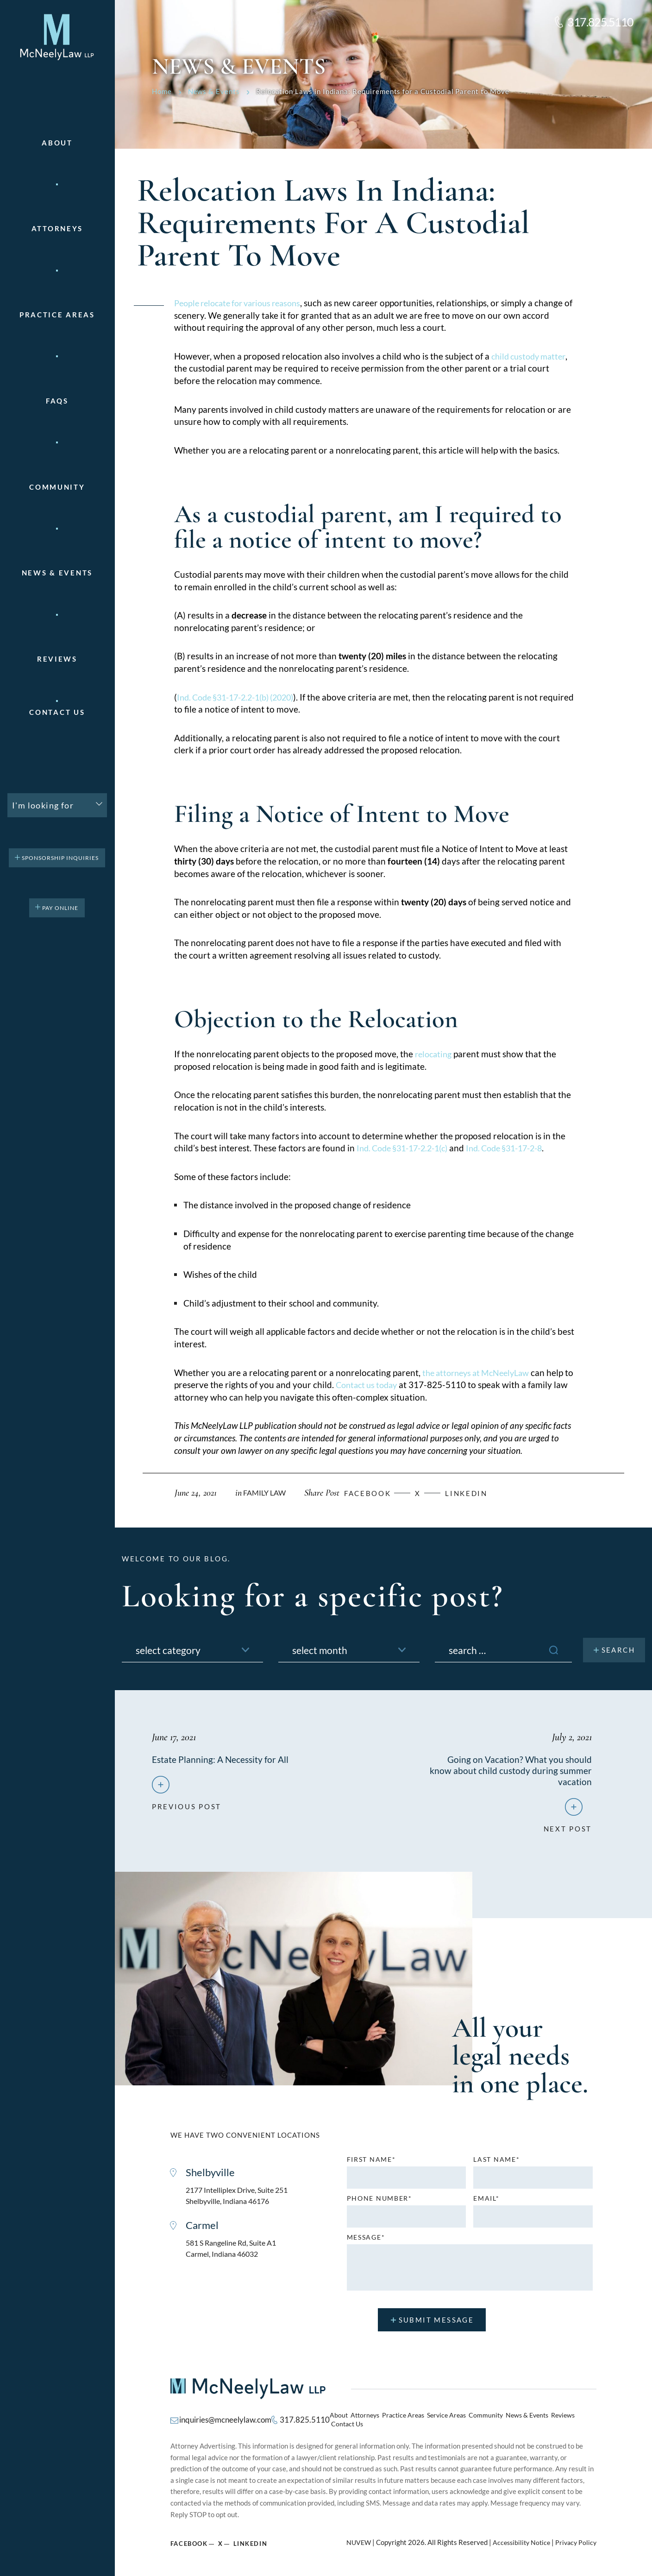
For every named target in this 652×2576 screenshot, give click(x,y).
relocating (435, 1053)
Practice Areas (402, 2419)
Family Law (266, 1492)
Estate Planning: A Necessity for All (222, 1759)
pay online (60, 907)
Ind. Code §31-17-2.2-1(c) (407, 1148)
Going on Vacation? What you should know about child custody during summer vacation (518, 1770)
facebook (374, 1493)
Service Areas (443, 2419)
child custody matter (531, 356)
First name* (371, 2162)
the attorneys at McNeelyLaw (480, 1372)
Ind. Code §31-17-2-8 (518, 1148)
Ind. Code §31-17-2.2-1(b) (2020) (242, 697)
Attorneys (57, 228)
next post (568, 1827)
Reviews (57, 659)
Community (57, 487)
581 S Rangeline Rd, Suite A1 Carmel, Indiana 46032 (234, 2254)
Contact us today (379, 1384)
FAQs (57, 401)
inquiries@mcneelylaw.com (223, 2419)
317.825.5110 (600, 22)
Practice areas (57, 314)
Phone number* (379, 2201)
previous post (186, 1805)
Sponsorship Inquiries (60, 857)
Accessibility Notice (518, 2539)
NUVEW (353, 2539)
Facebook (189, 2540)
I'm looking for (43, 805)
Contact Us (57, 712)
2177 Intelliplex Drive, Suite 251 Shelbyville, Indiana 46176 (240, 2199)
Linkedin (479, 1493)
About (57, 142)
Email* (486, 2201)
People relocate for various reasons (243, 302)
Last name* (496, 2162)
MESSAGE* (366, 2240)
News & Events (57, 572)
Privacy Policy (574, 2539)
